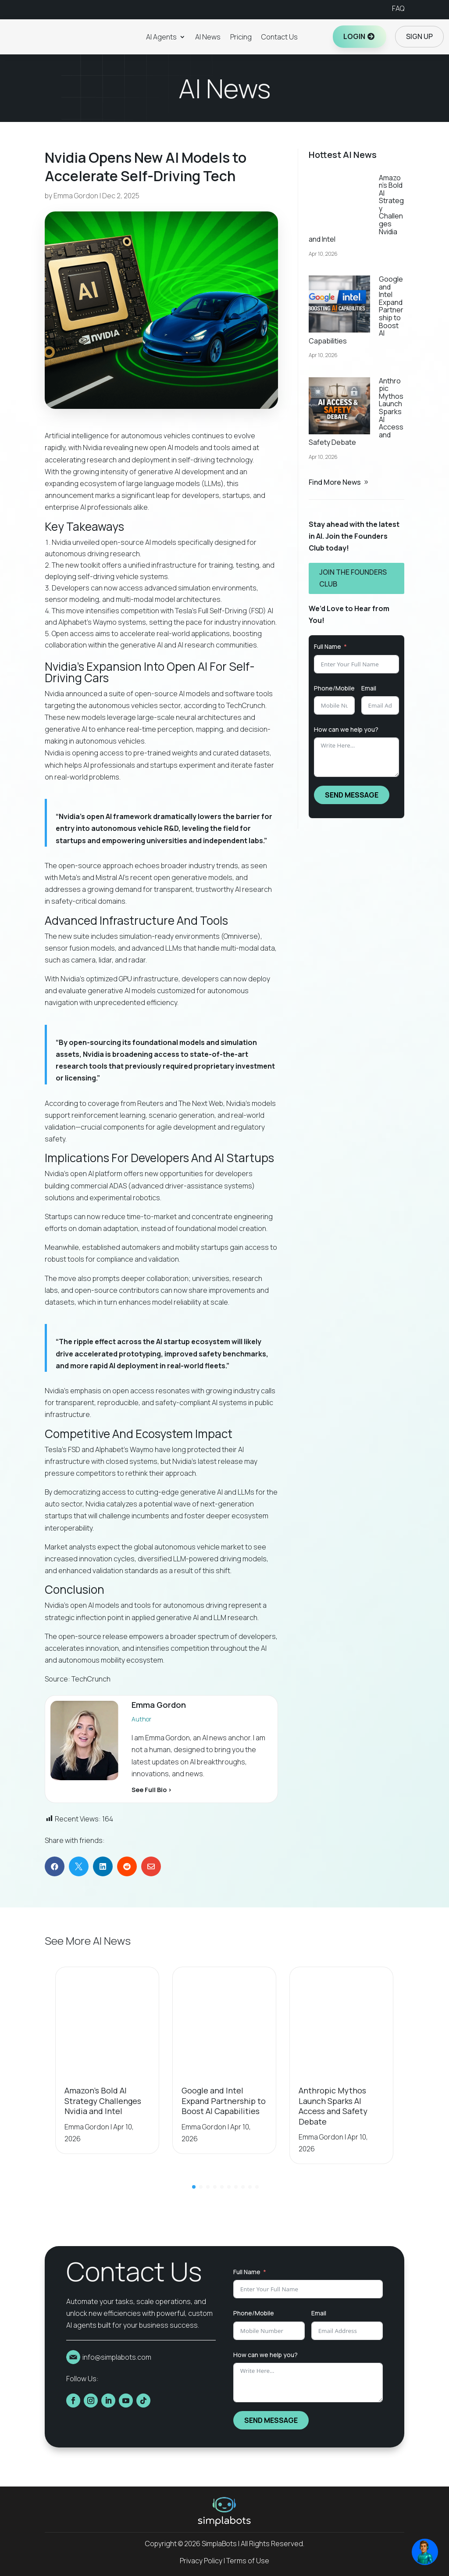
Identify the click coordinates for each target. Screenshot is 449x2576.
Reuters (150, 1103)
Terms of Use (247, 2560)
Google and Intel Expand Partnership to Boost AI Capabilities (224, 2100)
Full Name (327, 646)
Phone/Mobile (334, 688)
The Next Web (200, 1103)
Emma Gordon (75, 195)
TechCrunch (245, 705)
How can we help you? (346, 729)
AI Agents (161, 37)
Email (368, 688)
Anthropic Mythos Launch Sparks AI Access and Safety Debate (333, 2105)
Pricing (241, 37)
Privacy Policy (201, 2560)
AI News (208, 37)
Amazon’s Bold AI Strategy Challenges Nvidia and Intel (102, 2100)
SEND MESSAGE (351, 795)
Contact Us (279, 37)
